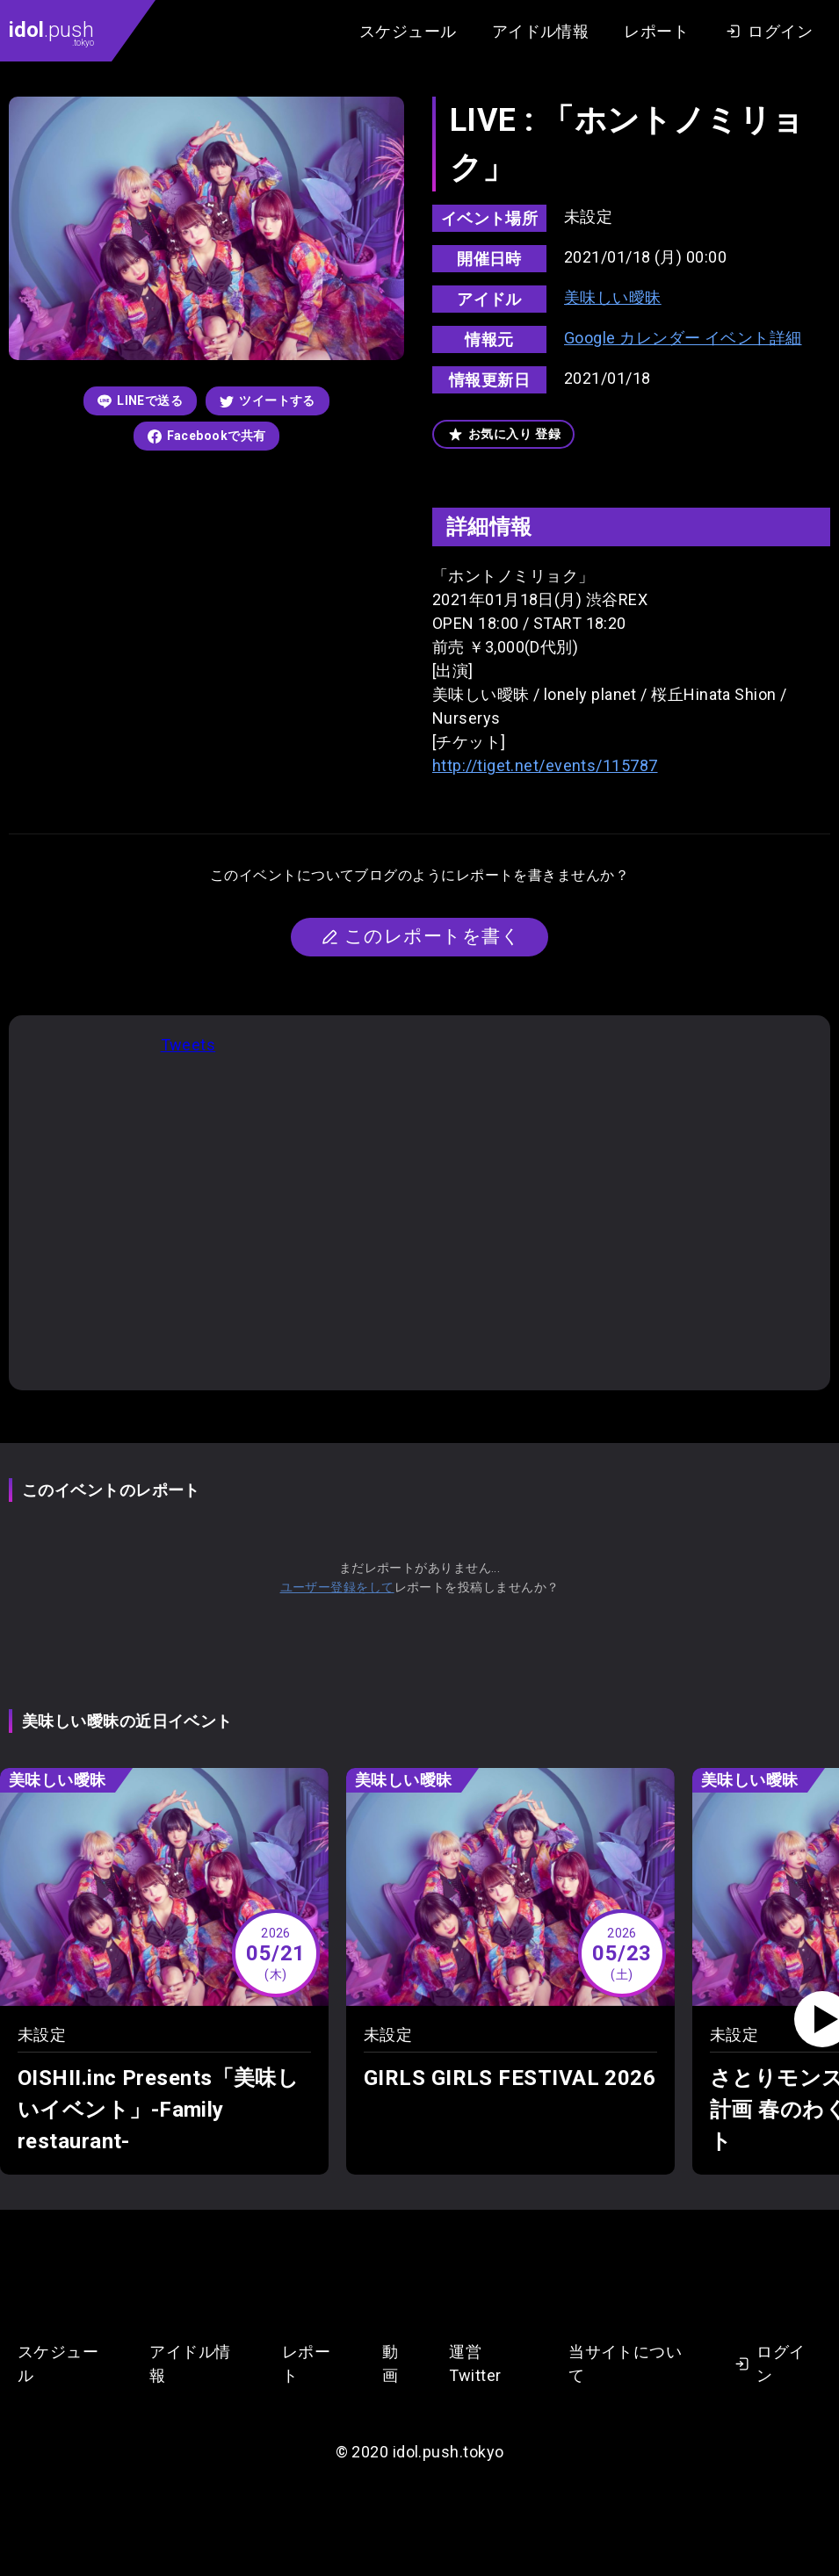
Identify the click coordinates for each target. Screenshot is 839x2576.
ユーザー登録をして (337, 1587)
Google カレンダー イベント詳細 (683, 337)
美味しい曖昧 (613, 297)
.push (51, 32)
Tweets (188, 1044)
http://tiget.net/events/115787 (545, 765)
